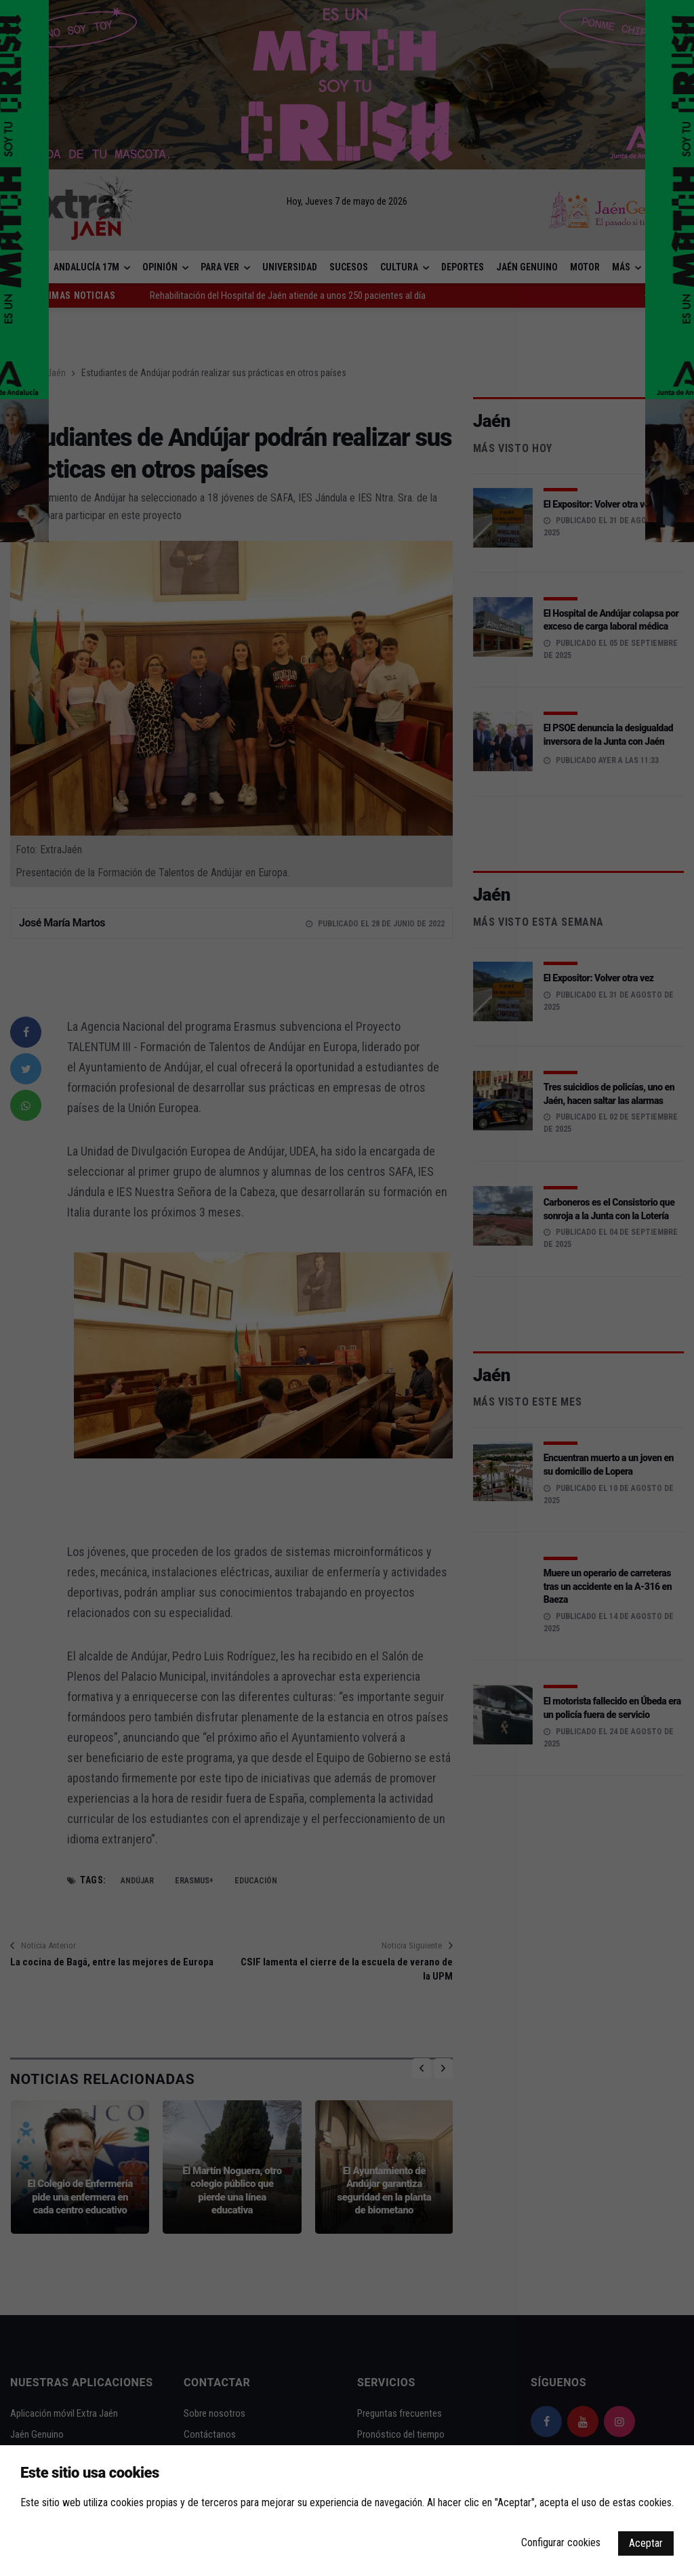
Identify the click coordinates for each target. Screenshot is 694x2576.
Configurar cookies (560, 2542)
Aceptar (646, 2543)
